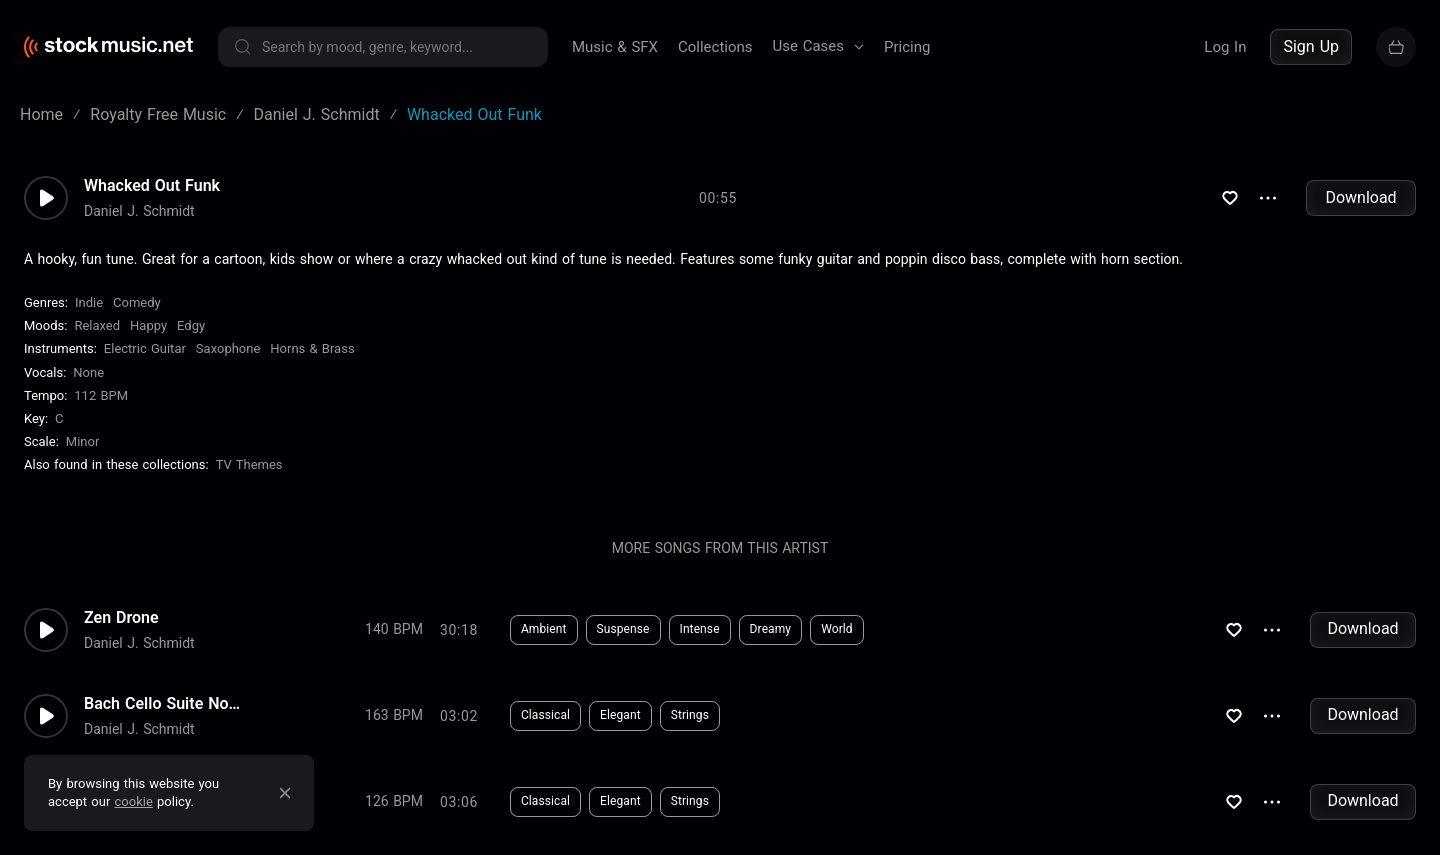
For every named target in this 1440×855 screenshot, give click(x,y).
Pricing (907, 47)
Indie (89, 302)
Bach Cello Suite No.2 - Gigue (164, 704)
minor (83, 441)
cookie (134, 801)
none (88, 372)
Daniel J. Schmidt (139, 211)
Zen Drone (121, 618)
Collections (715, 47)
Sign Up (1311, 46)
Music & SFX (615, 47)
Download (1360, 197)
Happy (148, 325)
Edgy (191, 325)
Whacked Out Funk (152, 186)
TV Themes (249, 464)
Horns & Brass (312, 348)
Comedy (137, 302)
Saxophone (228, 348)
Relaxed (97, 325)
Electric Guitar (145, 348)
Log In (1225, 47)
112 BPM (101, 395)
